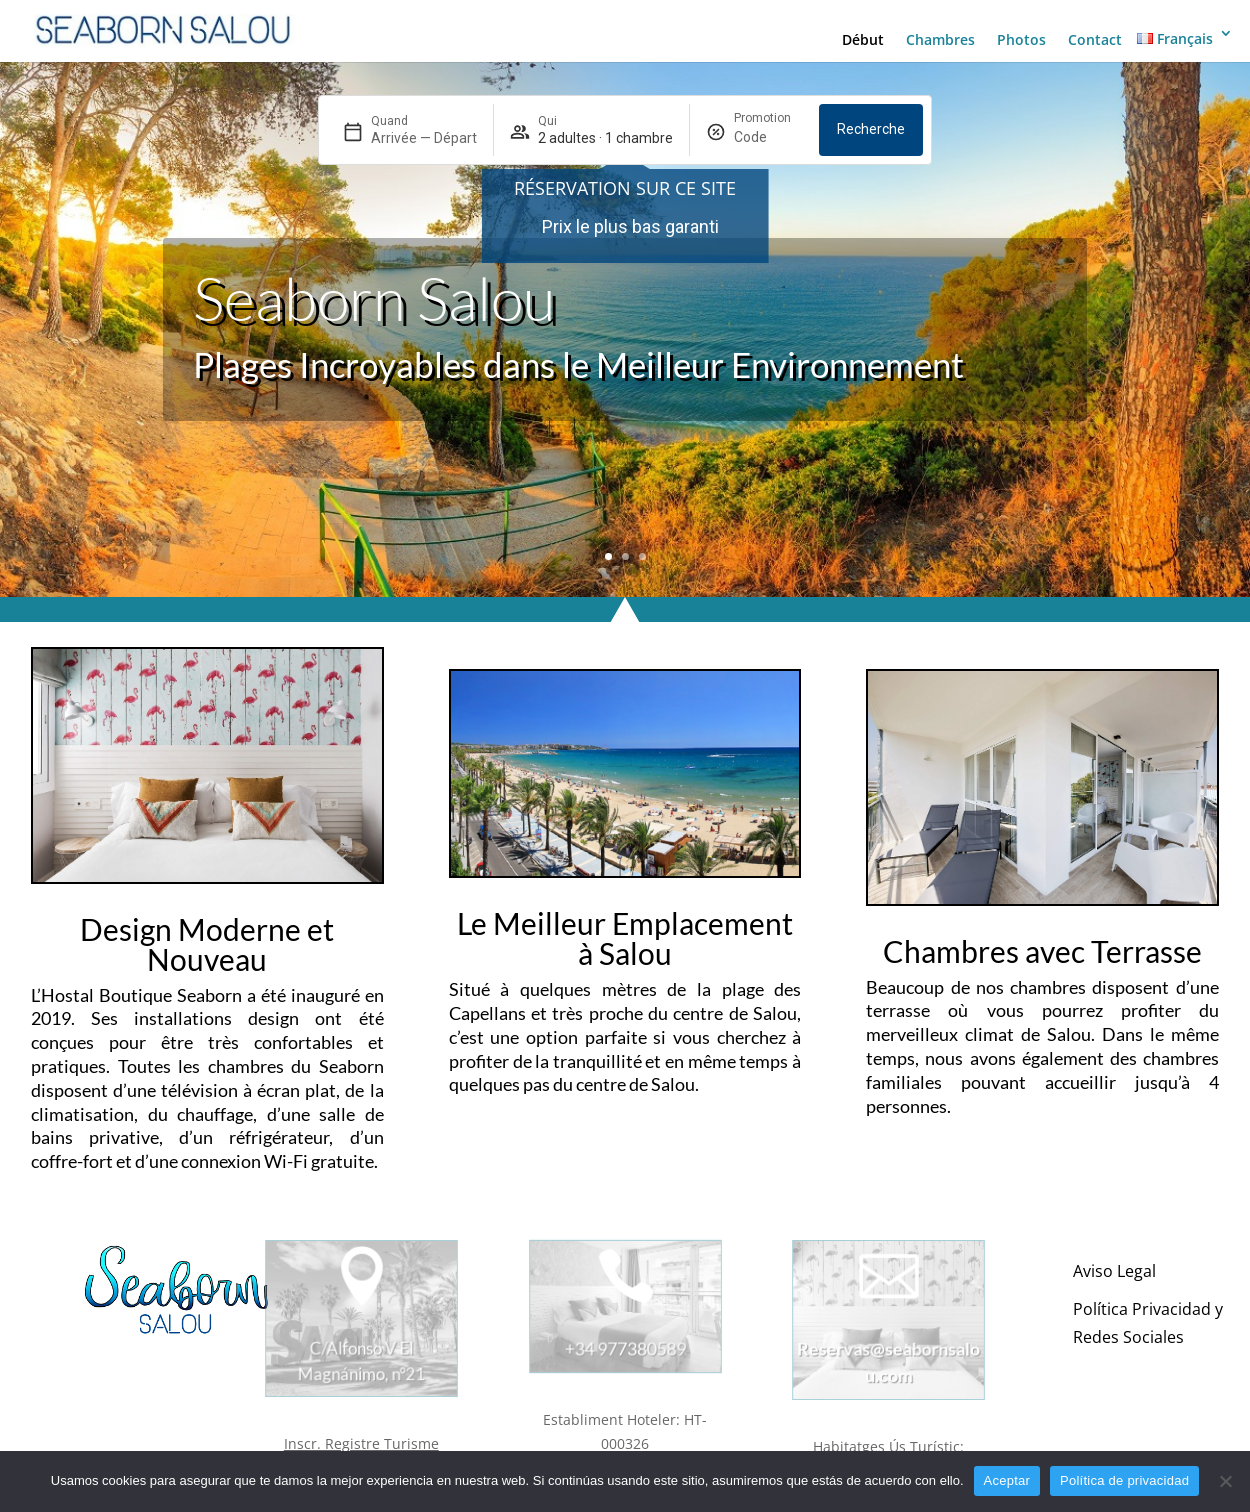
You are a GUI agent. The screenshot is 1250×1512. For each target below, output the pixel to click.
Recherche (871, 129)
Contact (1095, 40)
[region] (625, 226)
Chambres (940, 40)
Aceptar (1007, 1480)
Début (863, 40)
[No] (1225, 1481)
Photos (1021, 40)
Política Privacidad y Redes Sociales (1148, 1322)
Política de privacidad (1124, 1480)
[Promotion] (768, 138)
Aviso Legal (1114, 1271)
